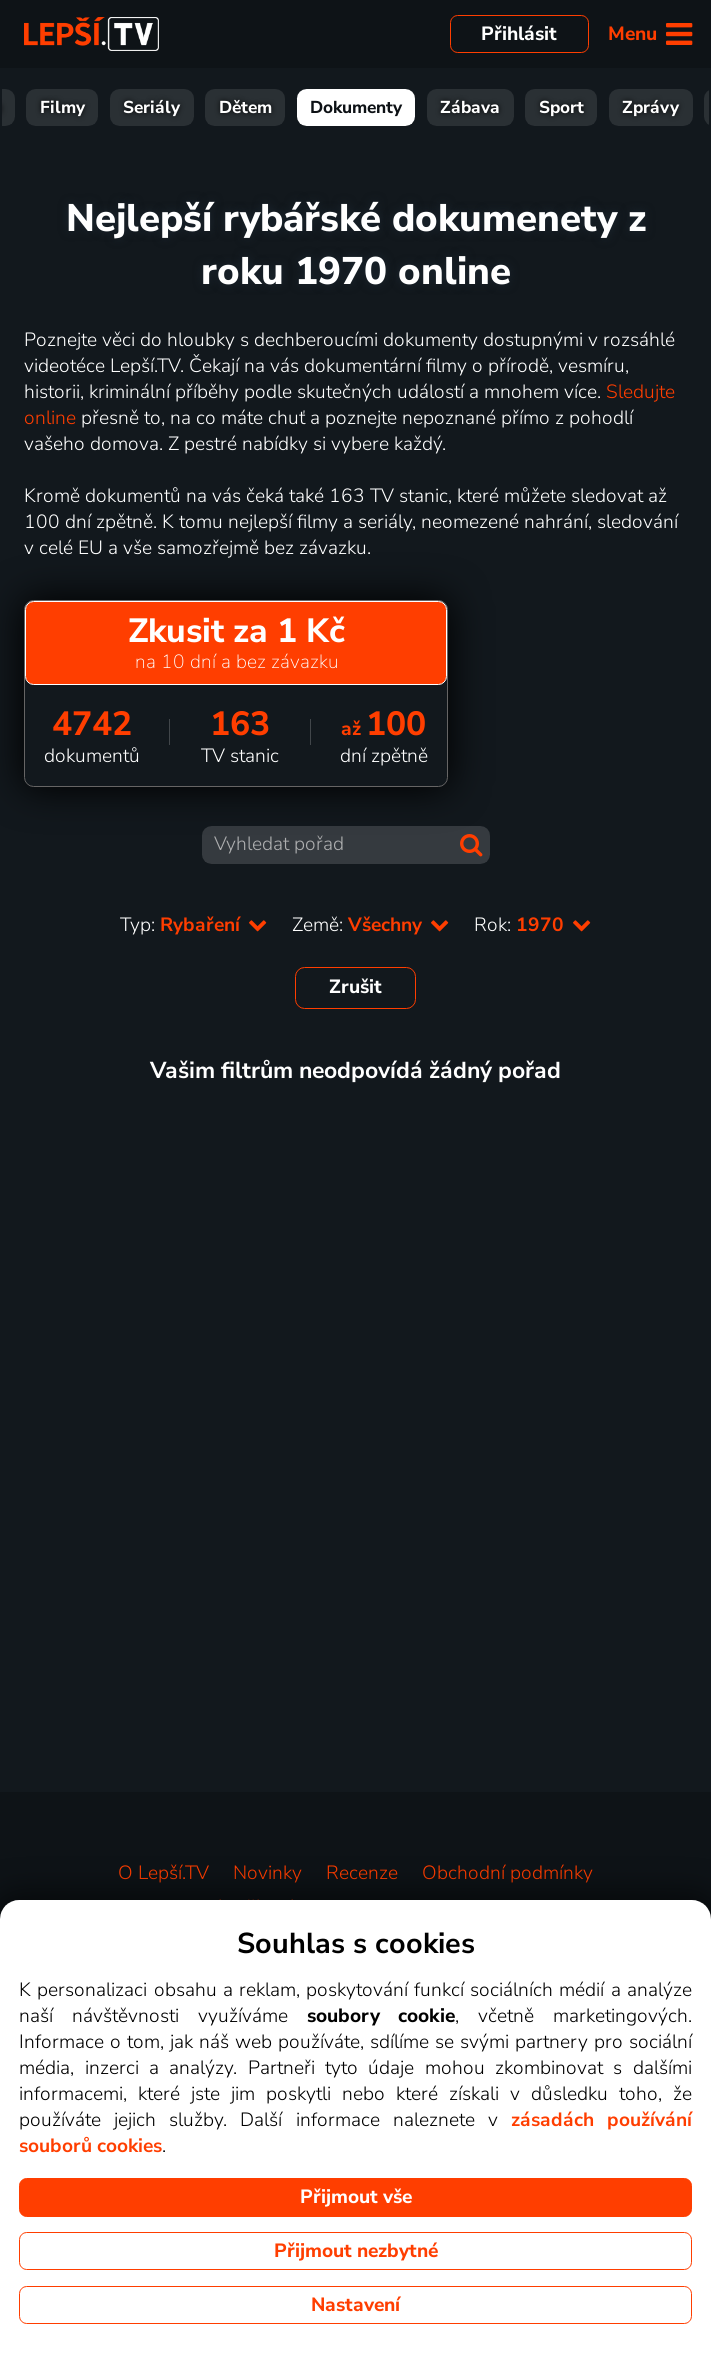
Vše (49, 107)
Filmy (124, 107)
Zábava (532, 107)
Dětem (307, 107)
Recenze (362, 1873)
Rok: (533, 925)
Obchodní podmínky (507, 1873)
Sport (623, 107)
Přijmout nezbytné (356, 2251)
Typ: (194, 925)
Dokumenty (418, 107)
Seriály (213, 107)
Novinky (267, 1873)
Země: (371, 925)
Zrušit (355, 987)
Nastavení (355, 2305)
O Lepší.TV (163, 1873)
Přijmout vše (356, 2197)
